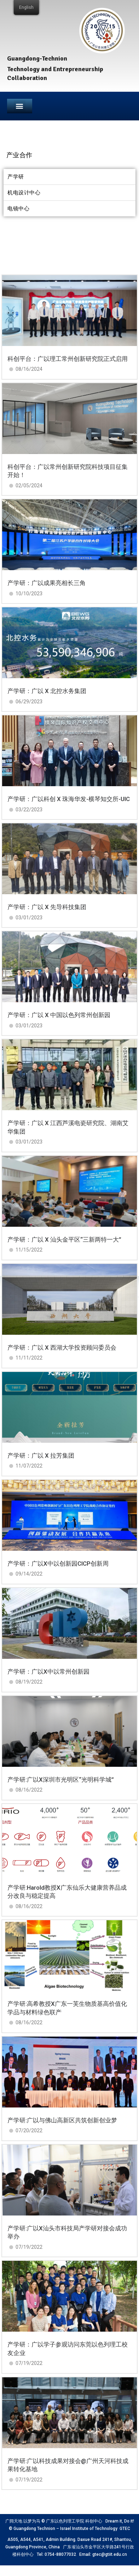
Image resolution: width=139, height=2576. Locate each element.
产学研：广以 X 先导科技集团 (46, 906)
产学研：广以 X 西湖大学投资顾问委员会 (61, 1347)
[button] (19, 106)
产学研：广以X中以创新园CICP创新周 (58, 1563)
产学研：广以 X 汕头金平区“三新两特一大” (64, 1239)
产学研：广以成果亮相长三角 (46, 582)
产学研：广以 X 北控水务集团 (46, 690)
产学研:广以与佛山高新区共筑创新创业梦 (62, 2120)
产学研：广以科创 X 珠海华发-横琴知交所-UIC (68, 798)
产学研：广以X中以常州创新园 (48, 1671)
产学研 (15, 177)
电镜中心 (18, 208)
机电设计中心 (23, 192)
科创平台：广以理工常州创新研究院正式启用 (67, 358)
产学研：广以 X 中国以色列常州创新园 (58, 1015)
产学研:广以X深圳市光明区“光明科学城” (60, 1779)
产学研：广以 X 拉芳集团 (40, 1455)
